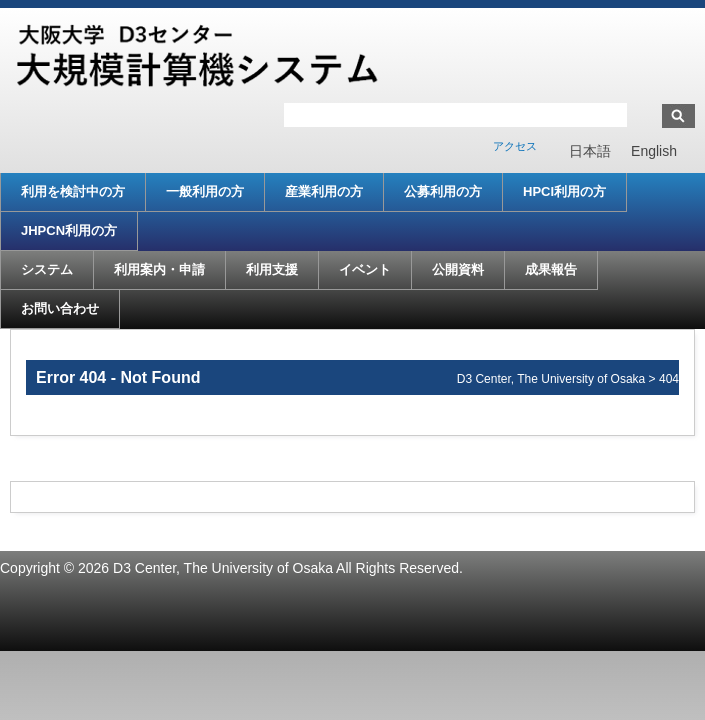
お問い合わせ (60, 308)
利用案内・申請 (159, 269)
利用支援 (272, 269)
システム (47, 269)
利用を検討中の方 (73, 191)
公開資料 (458, 269)
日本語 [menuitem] (590, 152)
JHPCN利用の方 (69, 230)
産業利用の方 (324, 191)
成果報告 (551, 269)
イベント (365, 269)
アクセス (515, 146)
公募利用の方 (443, 191)
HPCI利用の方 (564, 191)
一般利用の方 (205, 191)
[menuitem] (590, 151)
